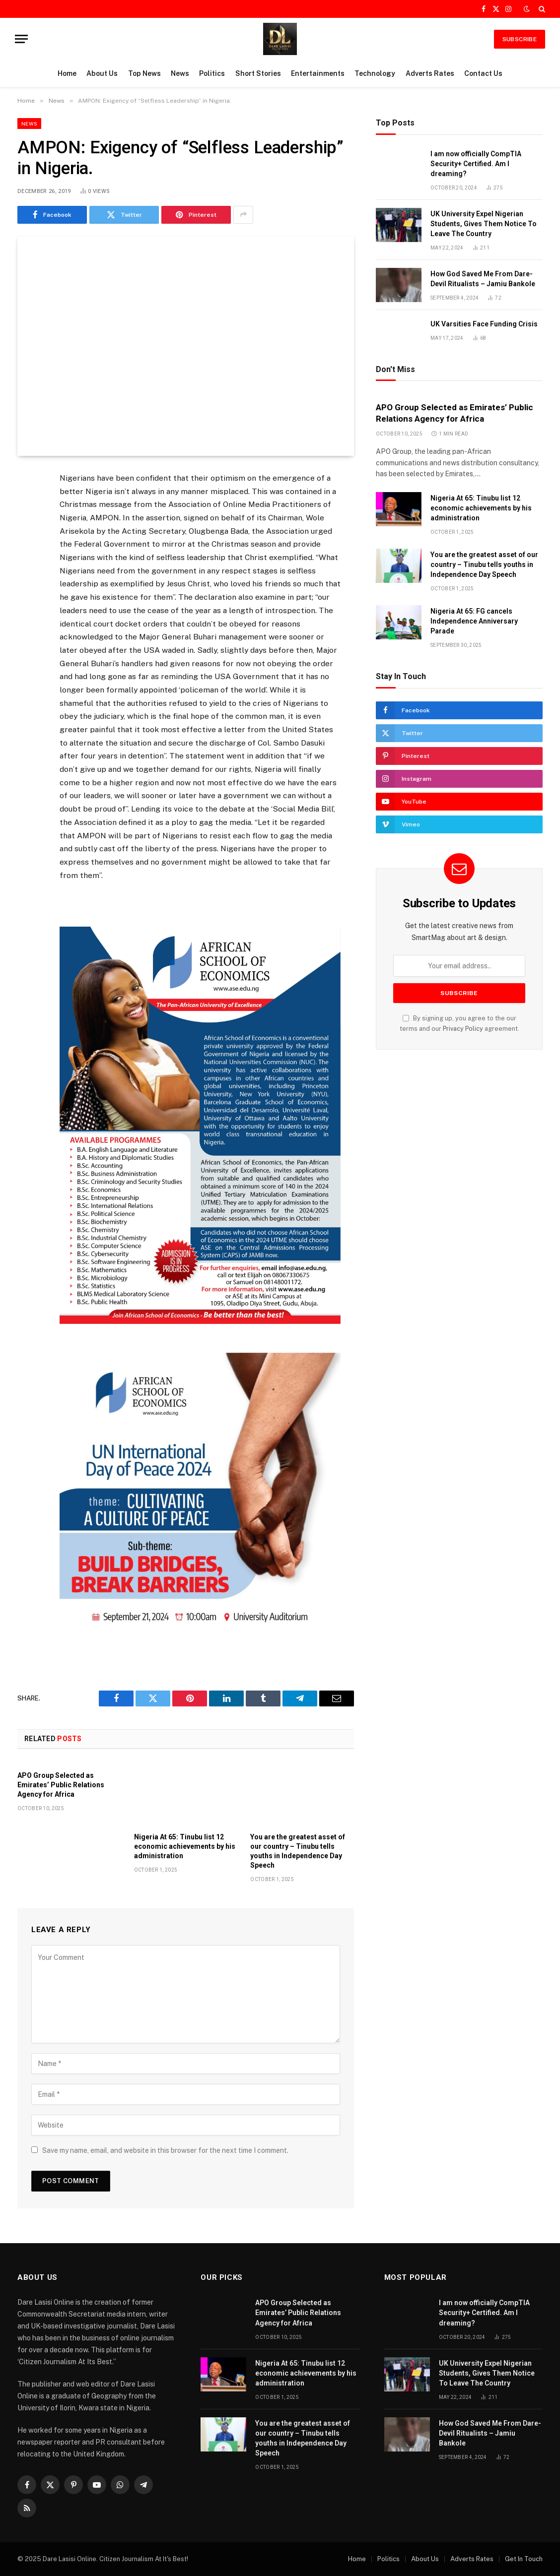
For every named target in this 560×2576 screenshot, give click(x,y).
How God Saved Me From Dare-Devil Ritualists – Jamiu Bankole (482, 279)
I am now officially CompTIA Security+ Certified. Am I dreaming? (475, 164)
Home (67, 73)
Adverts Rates (430, 73)
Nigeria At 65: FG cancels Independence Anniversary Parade (474, 621)
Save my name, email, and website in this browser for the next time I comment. (165, 2150)
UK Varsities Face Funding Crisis (484, 324)
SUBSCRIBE (519, 39)
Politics (212, 73)
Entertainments (318, 73)
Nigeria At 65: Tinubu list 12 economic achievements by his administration (184, 1846)
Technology (374, 73)
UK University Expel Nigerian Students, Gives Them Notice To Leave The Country (483, 224)
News (180, 73)
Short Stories (258, 73)
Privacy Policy (463, 1028)
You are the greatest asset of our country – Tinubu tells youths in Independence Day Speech (297, 1851)
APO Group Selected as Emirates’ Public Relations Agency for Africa (60, 1784)
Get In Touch (524, 2559)
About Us (102, 73)
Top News (144, 73)
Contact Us (483, 73)
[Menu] (21, 39)
